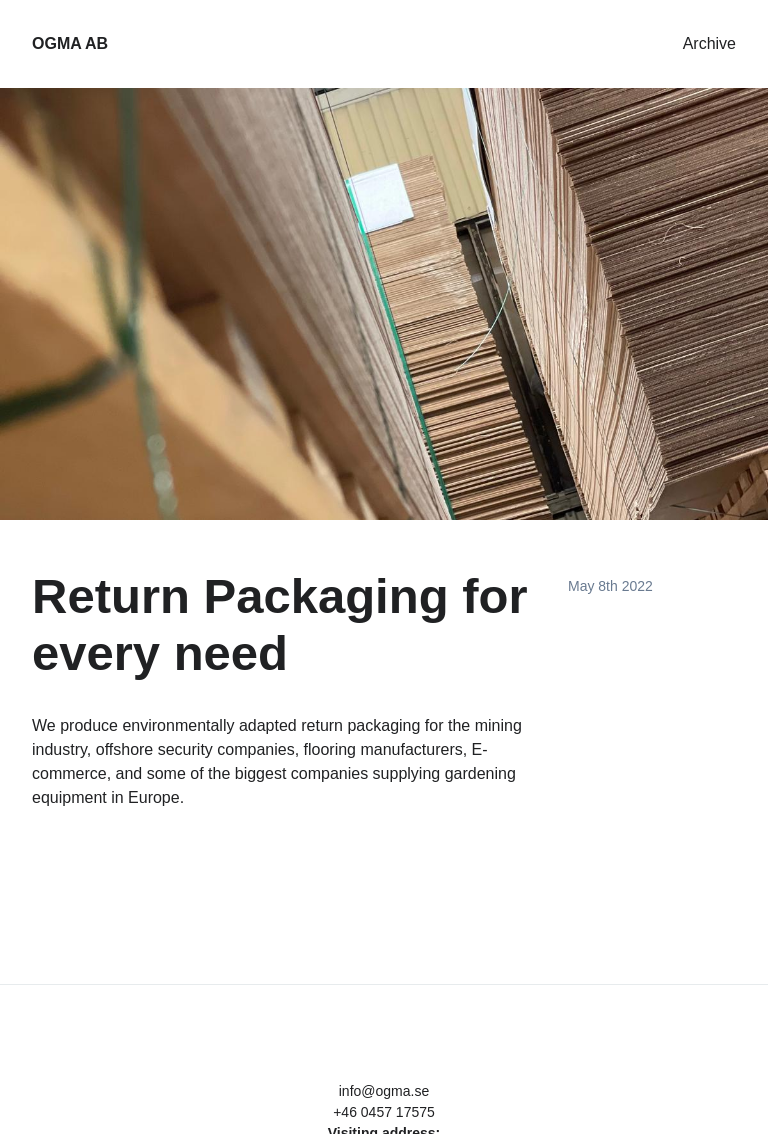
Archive (709, 43)
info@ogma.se (384, 1091)
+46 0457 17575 (384, 1112)
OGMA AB (70, 43)
